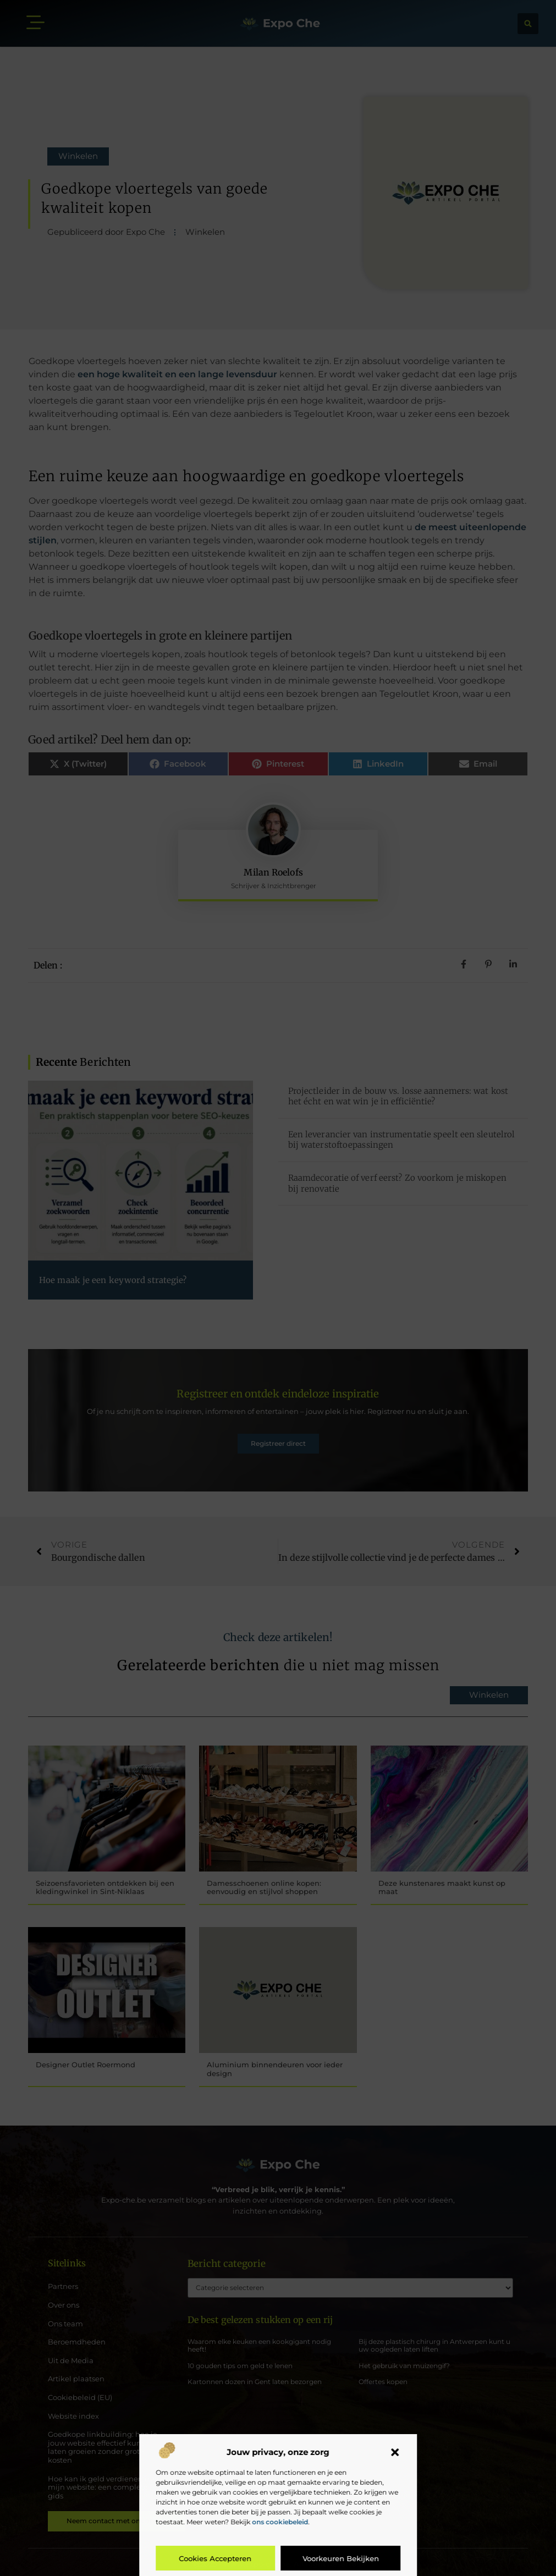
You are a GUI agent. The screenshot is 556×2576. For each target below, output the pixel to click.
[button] (394, 2452)
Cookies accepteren (215, 2558)
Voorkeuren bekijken (340, 2558)
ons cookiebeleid (280, 2522)
